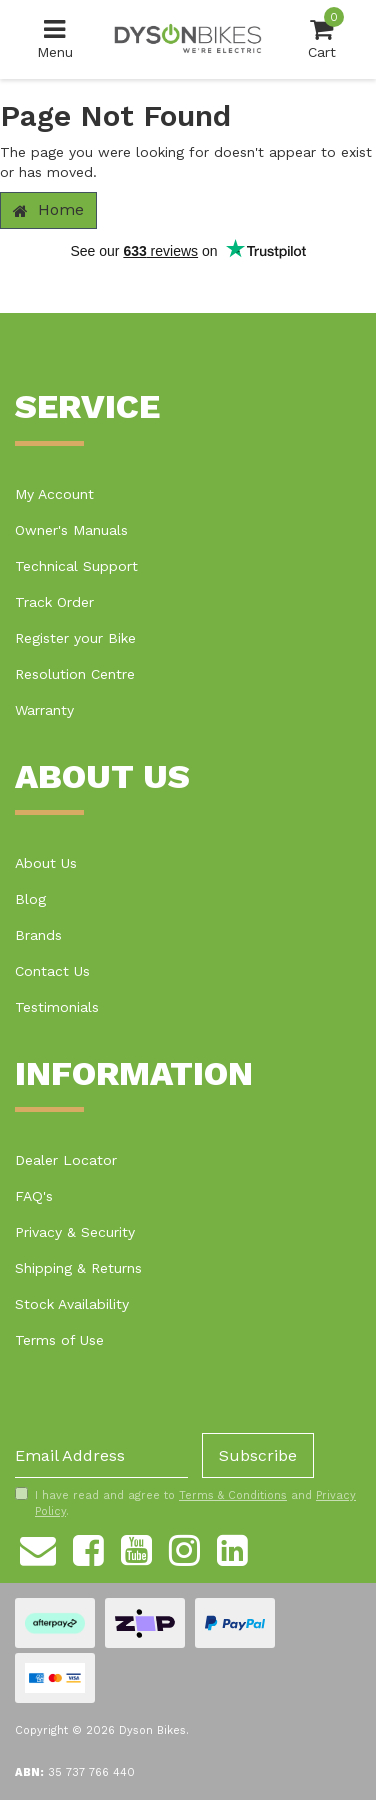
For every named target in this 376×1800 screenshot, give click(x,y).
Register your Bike (75, 638)
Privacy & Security (75, 1232)
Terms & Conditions (233, 1495)
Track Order (54, 602)
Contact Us (52, 971)
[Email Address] (101, 1455)
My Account (54, 494)
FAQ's (34, 1196)
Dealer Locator (66, 1160)
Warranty (44, 710)
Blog (30, 899)
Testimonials (57, 1007)
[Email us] (38, 1548)
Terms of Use (59, 1340)
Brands (38, 935)
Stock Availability (72, 1304)
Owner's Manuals (71, 530)
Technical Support (76, 566)
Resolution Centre (75, 674)
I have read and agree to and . (185, 1503)
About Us (46, 863)
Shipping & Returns (78, 1268)
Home (48, 209)
